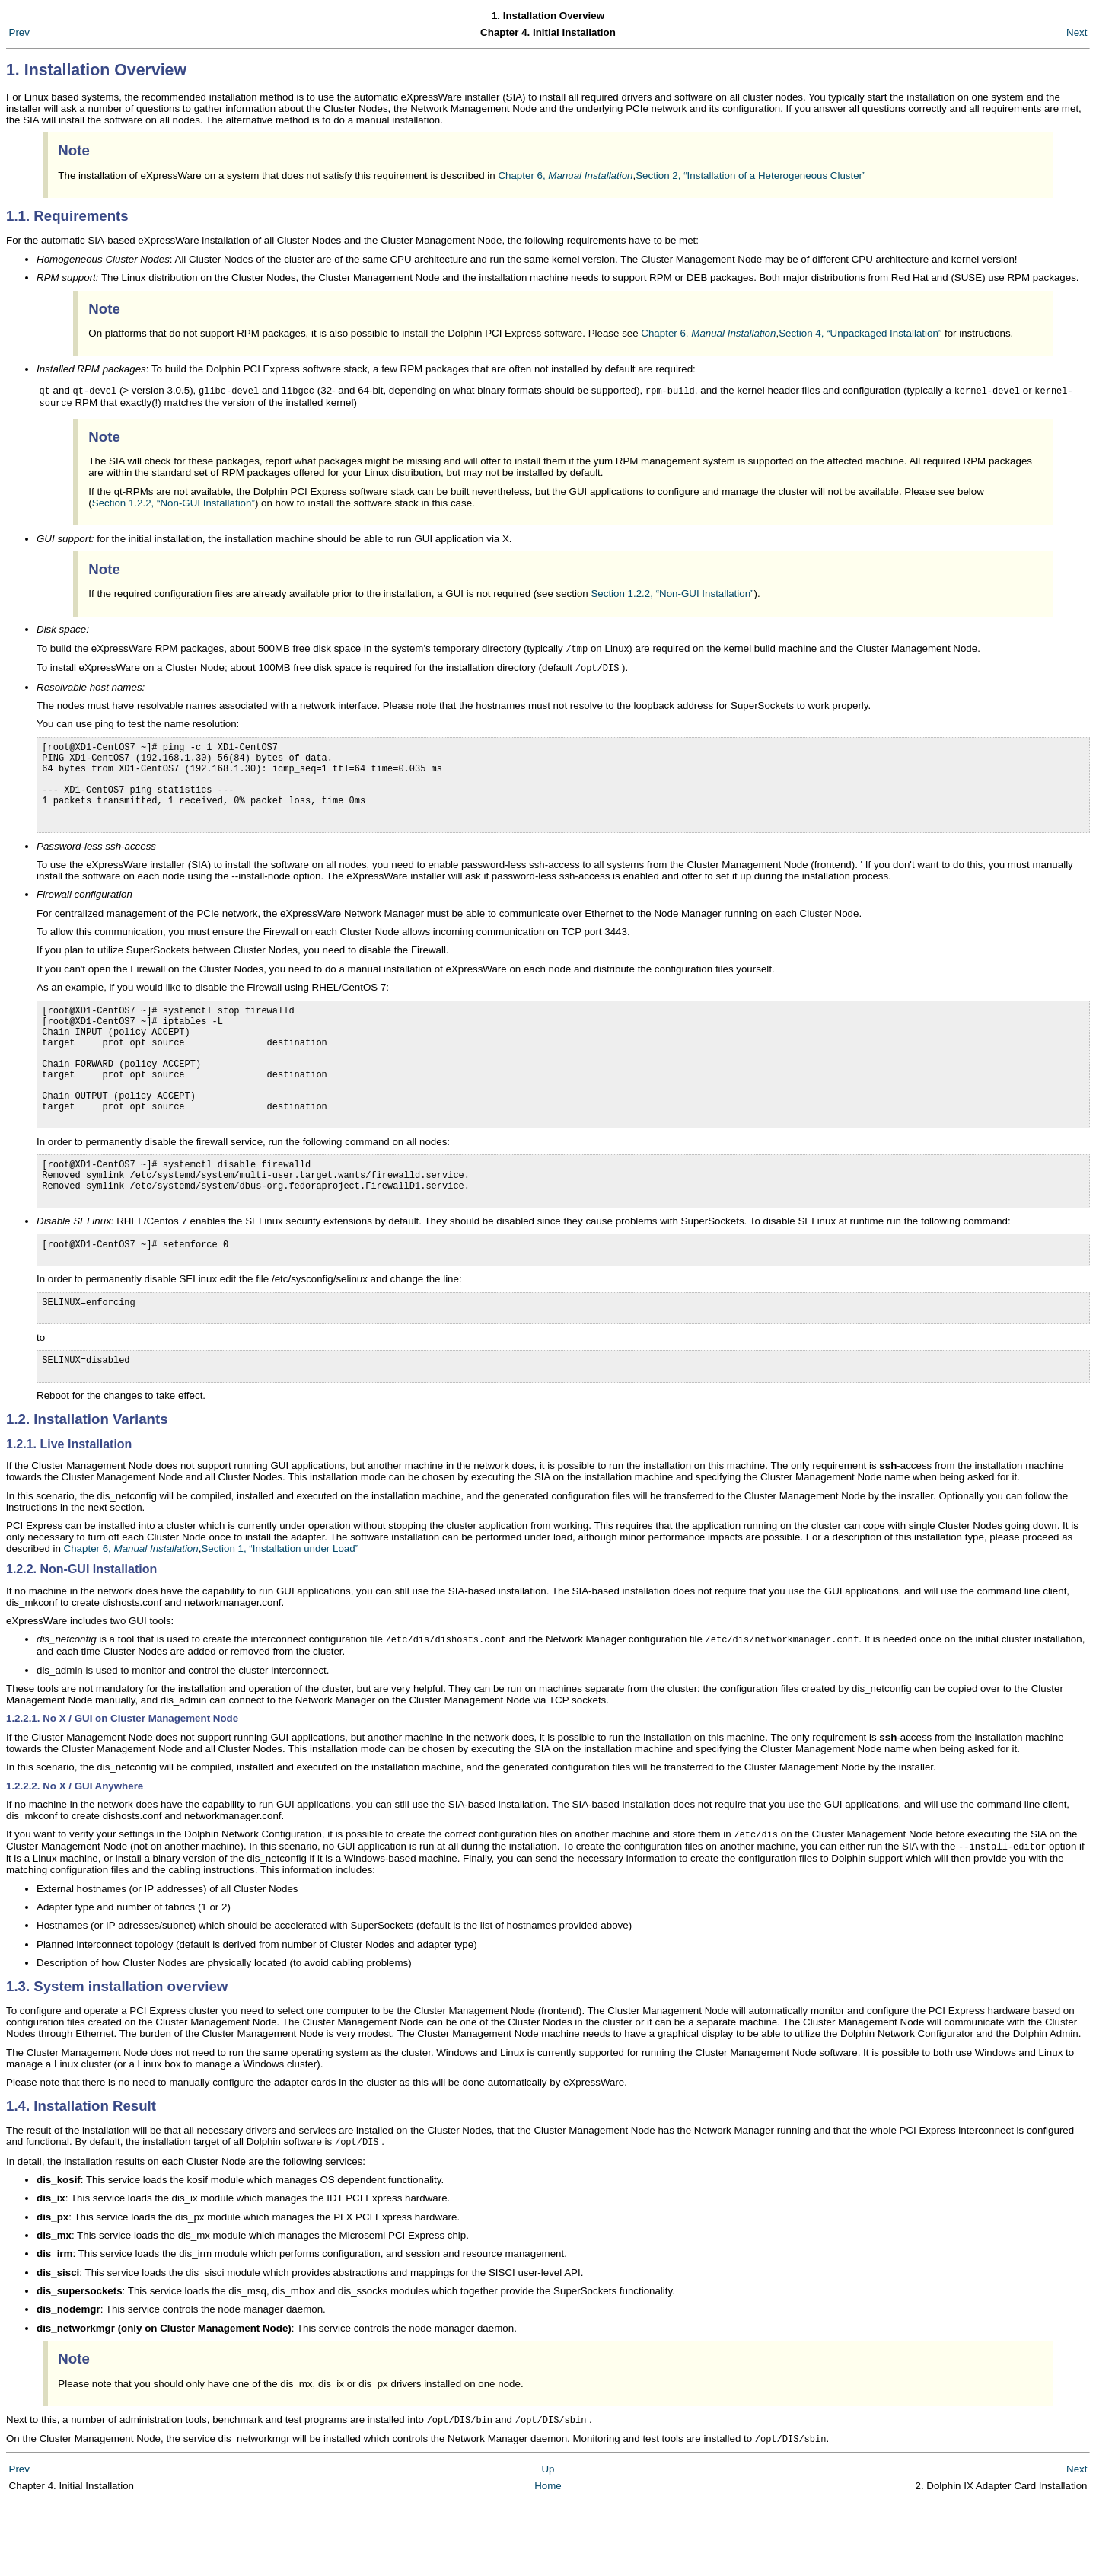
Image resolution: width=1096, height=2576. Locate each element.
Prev (19, 32)
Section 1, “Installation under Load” (279, 1618)
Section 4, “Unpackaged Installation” (860, 333)
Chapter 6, (565, 175)
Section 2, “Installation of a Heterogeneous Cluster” (750, 175)
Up (547, 2543)
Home (548, 2560)
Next (1076, 32)
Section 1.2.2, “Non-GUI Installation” (173, 504)
